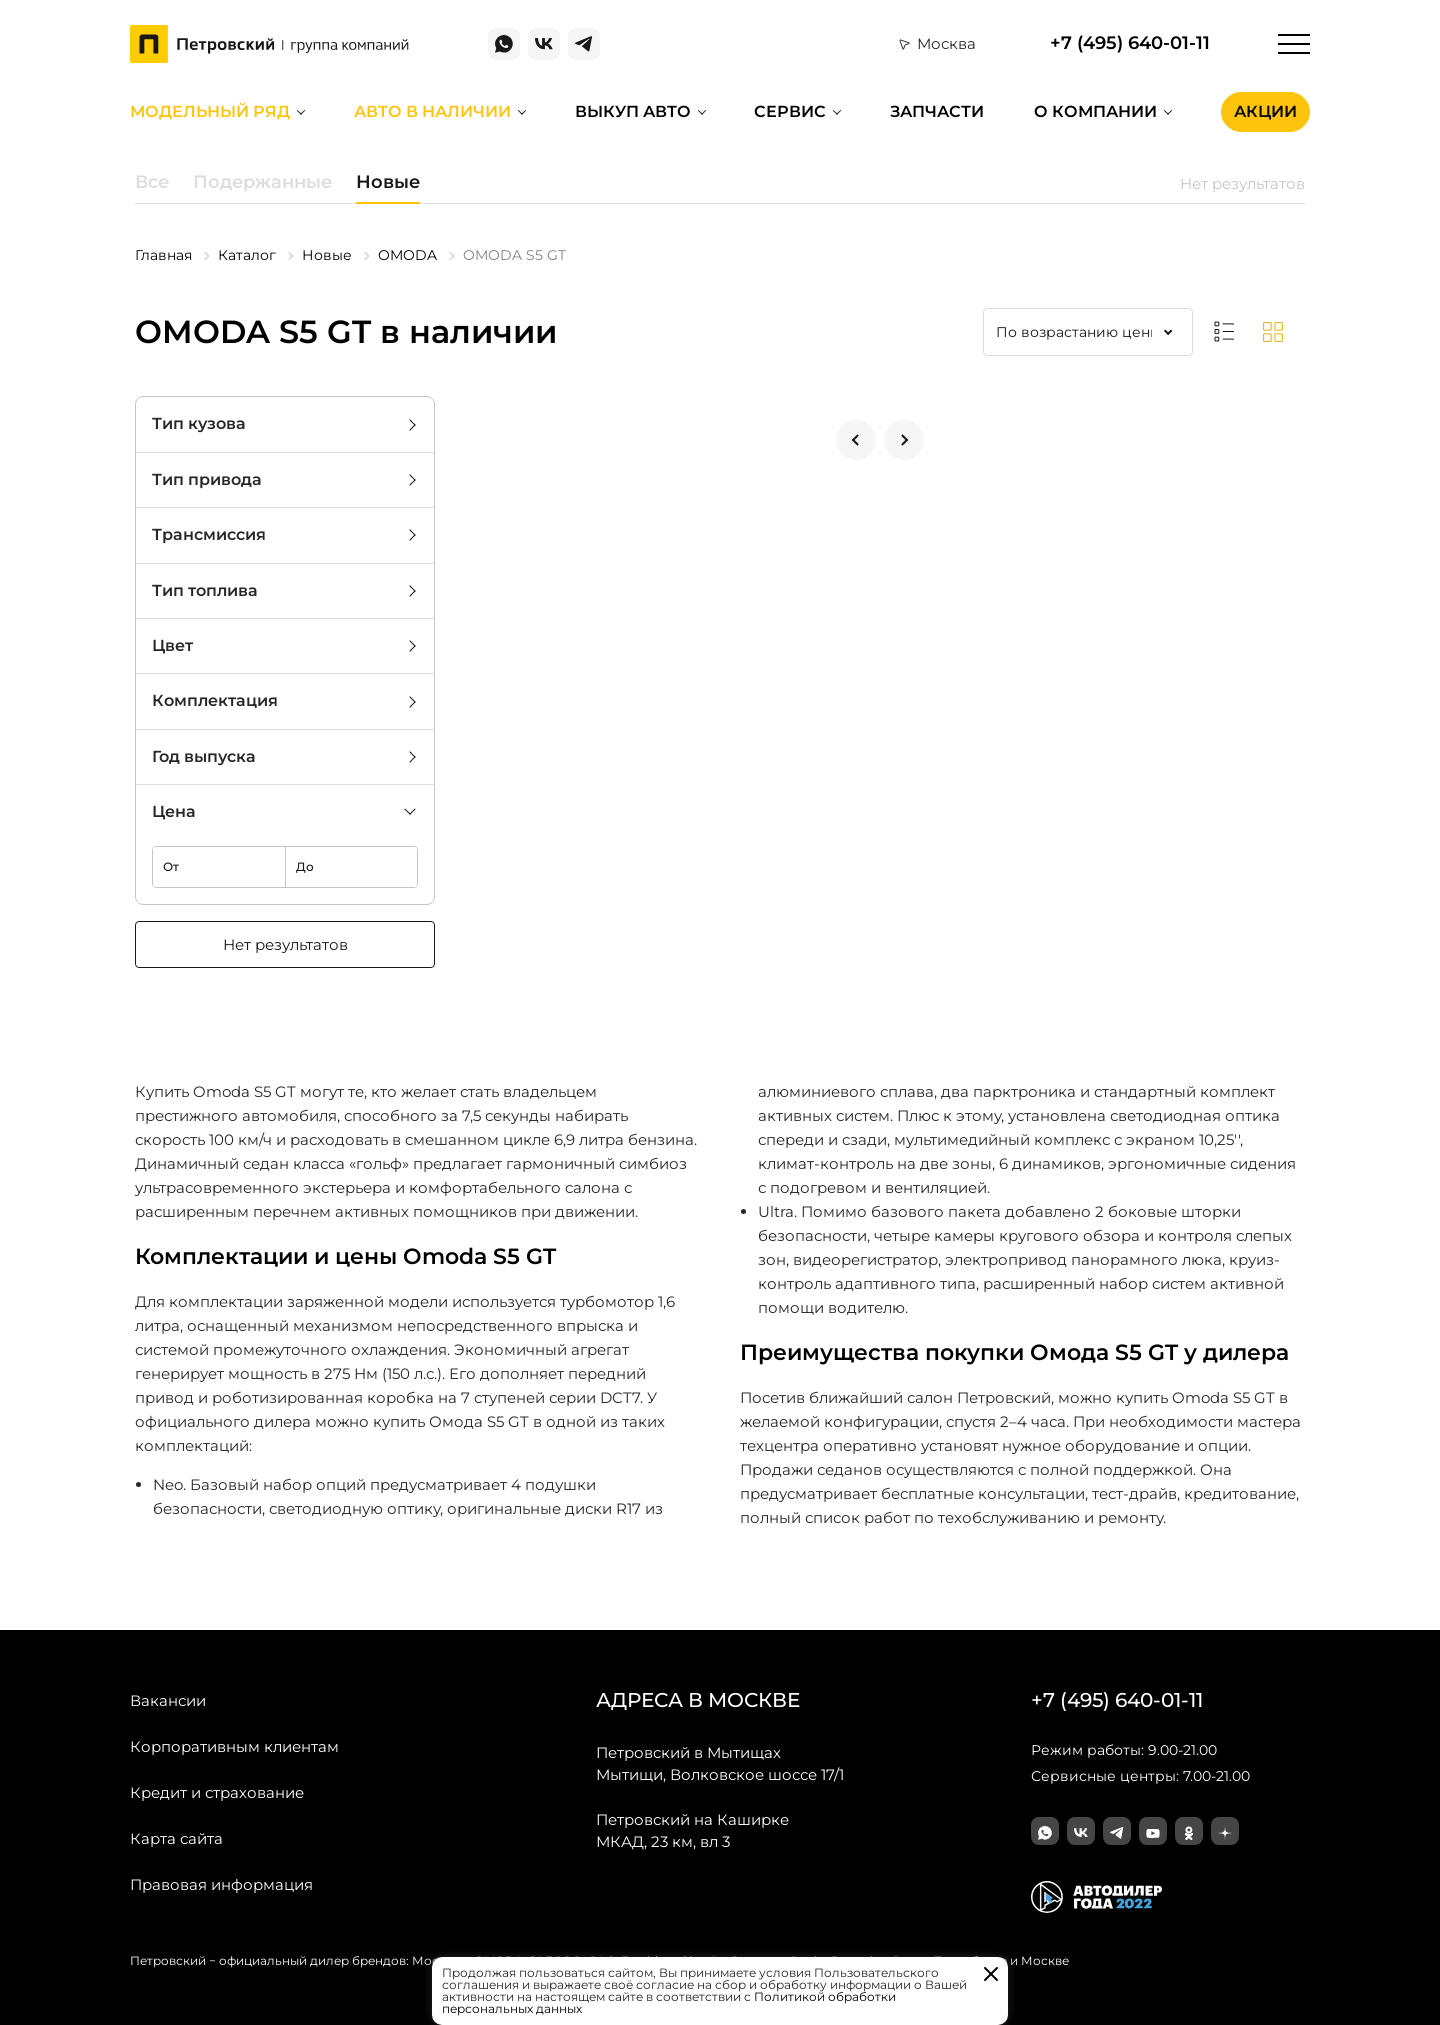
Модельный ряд (210, 111)
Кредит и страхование (217, 1792)
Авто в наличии (432, 111)
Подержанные (262, 182)
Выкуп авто (633, 111)
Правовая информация (221, 1884)
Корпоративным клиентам (234, 1746)
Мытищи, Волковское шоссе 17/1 (720, 1763)
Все (152, 182)
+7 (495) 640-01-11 (1130, 43)
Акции (1265, 111)
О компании (1095, 111)
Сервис (790, 111)
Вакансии (168, 1700)
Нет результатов (285, 944)
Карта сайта (176, 1838)
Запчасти (937, 111)
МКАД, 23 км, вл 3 (692, 1830)
